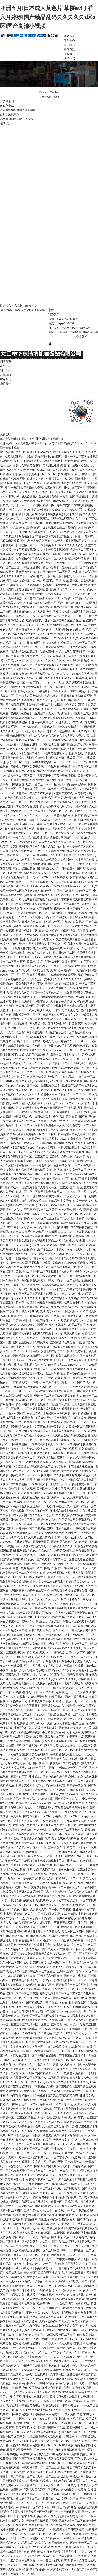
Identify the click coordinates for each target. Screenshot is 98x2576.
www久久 (54, 2206)
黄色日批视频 (68, 1245)
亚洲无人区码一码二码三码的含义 (60, 518)
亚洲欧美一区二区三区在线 (24, 2308)
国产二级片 (84, 1382)
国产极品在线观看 (63, 2392)
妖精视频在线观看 (86, 1546)
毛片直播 (32, 2436)
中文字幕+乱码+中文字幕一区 (23, 1710)
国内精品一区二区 (21, 1178)
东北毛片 (66, 806)
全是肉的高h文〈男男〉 (57, 1710)
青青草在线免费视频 (81, 912)
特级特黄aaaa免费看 (47, 2414)
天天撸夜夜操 (69, 695)
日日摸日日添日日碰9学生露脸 (75, 881)
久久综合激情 (17, 1869)
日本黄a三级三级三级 (79, 2126)
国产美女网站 (13, 660)
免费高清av (69, 2206)
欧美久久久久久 (76, 1254)
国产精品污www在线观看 (80, 2122)
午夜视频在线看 (46, 2099)
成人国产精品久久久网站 (20, 2175)
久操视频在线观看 (32, 2370)
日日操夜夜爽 (27, 611)
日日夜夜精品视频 (24, 1940)
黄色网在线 (23, 1794)
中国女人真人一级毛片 (62, 1781)
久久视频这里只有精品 (39, 1537)
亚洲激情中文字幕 (46, 1094)
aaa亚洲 (51, 780)
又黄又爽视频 (64, 939)
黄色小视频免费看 (24, 868)
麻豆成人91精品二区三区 (70, 1324)
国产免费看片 (16, 2312)
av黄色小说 (66, 1661)
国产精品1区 (37, 523)
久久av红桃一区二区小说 (20, 1196)
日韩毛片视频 (39, 1453)
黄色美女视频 (51, 2135)
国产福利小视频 (61, 1267)
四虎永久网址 (57, 1205)
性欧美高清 (65, 970)
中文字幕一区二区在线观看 (46, 2161)
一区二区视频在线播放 (78, 1280)
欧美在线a (43, 1059)
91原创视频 (86, 2396)
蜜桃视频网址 (83, 1276)
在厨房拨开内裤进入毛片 (28, 1825)
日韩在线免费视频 (21, 2414)
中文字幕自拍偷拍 (24, 2383)
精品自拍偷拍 (59, 2002)
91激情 (41, 1129)
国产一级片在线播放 (44, 2055)
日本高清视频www (80, 1205)
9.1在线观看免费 (69, 1098)
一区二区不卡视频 (45, 1271)
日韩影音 (72, 1116)
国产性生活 (66, 536)
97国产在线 (61, 890)
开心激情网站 (59, 1112)
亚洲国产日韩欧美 (27, 886)
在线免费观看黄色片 (79, 1475)
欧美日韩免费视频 (16, 1444)
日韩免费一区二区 (75, 1169)
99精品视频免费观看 (71, 1940)
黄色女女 (73, 859)
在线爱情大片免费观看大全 (55, 1896)
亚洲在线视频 (45, 2294)
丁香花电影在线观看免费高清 (48, 859)
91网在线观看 (64, 2179)
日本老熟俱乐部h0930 (58, 483)
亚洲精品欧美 (28, 939)
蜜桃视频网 (7, 452)
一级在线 (53, 2091)
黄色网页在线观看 (18, 749)
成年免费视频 (8, 1249)
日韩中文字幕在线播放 (41, 478)
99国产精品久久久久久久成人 (75, 1891)
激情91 (78, 536)
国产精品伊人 (73, 2161)
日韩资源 (39, 1178)
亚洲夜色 (53, 2489)
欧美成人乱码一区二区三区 (68, 1059)
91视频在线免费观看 (12, 478)
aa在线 (86, 828)
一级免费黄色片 (35, 1856)
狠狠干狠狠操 (85, 952)
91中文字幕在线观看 (66, 1900)
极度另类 (6, 2215)
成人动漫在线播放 (50, 461)
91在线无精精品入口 (28, 1338)
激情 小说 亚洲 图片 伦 (76, 2272)
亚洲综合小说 (45, 1324)
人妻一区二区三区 (11, 2210)
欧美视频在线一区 (65, 731)
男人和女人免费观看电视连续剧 (33, 1953)
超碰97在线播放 (86, 602)
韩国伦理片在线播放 (73, 1258)
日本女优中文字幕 (64, 2290)
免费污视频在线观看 (38, 1989)
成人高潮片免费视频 (79, 850)
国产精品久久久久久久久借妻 (69, 1541)
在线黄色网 (80, 1670)
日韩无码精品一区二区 (22, 2476)
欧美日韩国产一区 (55, 1107)
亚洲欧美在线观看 (85, 2086)
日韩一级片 (62, 1537)
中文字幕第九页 (65, 1488)
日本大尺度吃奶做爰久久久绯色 (59, 935)
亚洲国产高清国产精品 (69, 598)
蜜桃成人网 (44, 1435)
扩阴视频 (16, 1098)
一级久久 (7, 948)
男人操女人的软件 (45, 1683)
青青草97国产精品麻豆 (64, 1794)
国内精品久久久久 (48, 868)
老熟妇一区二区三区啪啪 (76, 2494)
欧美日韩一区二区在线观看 (41, 2423)
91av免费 (47, 1723)
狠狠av (87, 2347)
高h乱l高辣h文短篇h (44, 2011)
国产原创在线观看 (69, 1887)
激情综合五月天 (47, 1249)
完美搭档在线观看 (50, 2436)
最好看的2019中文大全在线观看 (55, 1612)
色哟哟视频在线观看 (75, 554)
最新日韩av (63, 1851)
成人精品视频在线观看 (27, 2250)
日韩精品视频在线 (11, 2099)
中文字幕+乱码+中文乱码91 (36, 726)
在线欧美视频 (22, 1541)
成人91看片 (85, 1293)
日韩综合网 (31, 576)
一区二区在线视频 (24, 1223)
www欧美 (43, 1758)
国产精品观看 (74, 2564)
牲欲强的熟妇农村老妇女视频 (57, 2219)
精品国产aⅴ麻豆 (60, 1404)
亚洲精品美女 (79, 540)
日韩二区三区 (78, 2255)
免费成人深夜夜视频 (69, 1138)
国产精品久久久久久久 (64, 2352)
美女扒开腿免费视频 (36, 904)
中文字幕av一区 (60, 2060)
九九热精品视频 (51, 2503)
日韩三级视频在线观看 (70, 1665)
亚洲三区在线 (66, 1564)
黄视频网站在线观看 (14, 820)
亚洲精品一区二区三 (38, 912)
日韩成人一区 (51, 921)
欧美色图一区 (72, 1719)
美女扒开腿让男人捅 (68, 2511)
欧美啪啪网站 (34, 620)
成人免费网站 (70, 1913)
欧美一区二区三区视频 (55, 1603)
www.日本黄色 (28, 1360)
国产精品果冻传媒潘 (44, 536)
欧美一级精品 (21, 2352)
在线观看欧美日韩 (75, 1820)
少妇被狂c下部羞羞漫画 (15, 1466)
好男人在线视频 (70, 709)
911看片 (35, 1245)
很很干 (42, 1377)
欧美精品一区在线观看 (54, 886)
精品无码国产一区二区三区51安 (43, 1395)
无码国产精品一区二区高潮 (41, 1209)
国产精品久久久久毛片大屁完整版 (21, 2542)
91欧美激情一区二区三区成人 (58, 2485)
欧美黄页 (51, 549)
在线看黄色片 (19, 523)
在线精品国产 (50, 1594)
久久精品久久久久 (24, 2064)
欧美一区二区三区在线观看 (66, 2463)
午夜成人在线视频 (74, 1621)
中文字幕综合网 (84, 2193)
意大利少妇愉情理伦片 (69, 726)
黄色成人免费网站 (64, 2064)
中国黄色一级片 (71, 1927)
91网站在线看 (24, 899)
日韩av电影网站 (81, 1851)
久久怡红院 (50, 1767)
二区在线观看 (37, 1484)
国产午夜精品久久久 (57, 1944)
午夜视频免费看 (81, 1435)
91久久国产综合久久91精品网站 (33, 1922)
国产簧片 (87, 855)
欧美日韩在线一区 (41, 890)
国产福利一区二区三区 (59, 811)
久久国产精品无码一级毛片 (44, 1076)
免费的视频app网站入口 (23, 718)
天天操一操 (17, 1138)
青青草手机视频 (26, 2427)
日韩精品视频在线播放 (48, 1169)
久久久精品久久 (76, 771)
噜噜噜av (24, 1165)
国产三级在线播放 (75, 1975)
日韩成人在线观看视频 (83, 1630)
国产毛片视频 (88, 470)
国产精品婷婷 (53, 983)
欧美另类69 (33, 2410)
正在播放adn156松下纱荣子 (78, 2538)
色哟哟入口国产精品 (63, 930)
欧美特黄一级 (85, 988)
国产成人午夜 (21, 1333)
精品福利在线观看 (45, 2569)
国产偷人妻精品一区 (55, 1634)
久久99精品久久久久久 (59, 1679)
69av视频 (55, 1200)
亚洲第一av (32, 1329)
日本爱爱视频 (61, 585)
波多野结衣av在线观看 (19, 1187)
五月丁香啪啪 (70, 2277)
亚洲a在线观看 (86, 757)
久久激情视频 (27, 700)
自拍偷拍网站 (45, 598)
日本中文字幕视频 (60, 1909)
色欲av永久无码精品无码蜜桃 (34, 1803)
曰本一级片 (44, 1843)
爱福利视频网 (13, 2029)
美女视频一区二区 (78, 2516)
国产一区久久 (43, 1174)
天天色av (46, 656)
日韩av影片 (68, 2144)
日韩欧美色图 (24, 1785)
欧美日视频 (14, 1984)
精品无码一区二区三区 (64, 1050)
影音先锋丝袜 (54, 1191)
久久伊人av (50, 2343)
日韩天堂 (35, 492)
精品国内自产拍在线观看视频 (75, 505)
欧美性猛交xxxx (44, 2268)
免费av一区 (58, 1497)
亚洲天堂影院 (23, 948)
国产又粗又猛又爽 (16, 709)
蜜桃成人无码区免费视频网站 (28, 766)
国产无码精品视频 (70, 1289)
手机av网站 (7, 1794)
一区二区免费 (64, 2193)
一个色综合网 (86, 1533)
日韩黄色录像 (54, 1719)
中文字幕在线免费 (24, 1059)
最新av (29, 1160)
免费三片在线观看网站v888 (72, 2547)
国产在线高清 (47, 1360)
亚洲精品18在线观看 (63, 1342)
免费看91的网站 (10, 1497)
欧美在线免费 (15, 1134)
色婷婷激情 (20, 824)
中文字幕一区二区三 (77, 1191)
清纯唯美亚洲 (83, 802)
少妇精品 (59, 1116)
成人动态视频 (51, 642)
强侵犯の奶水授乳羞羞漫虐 (54, 1626)
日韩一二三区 (27, 505)
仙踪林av (82, 1971)
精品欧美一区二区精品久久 (79, 1072)
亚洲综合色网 (29, 2321)
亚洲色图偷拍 (62, 1417)
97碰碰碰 (42, 1205)
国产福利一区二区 (81, 2542)
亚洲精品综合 (87, 1245)
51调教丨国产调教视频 (67, 2188)
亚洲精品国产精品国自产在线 (55, 1143)
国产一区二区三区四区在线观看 (75, 1993)
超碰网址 (6, 1851)
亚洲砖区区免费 (32, 1506)
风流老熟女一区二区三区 (57, 1276)
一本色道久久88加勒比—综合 (74, 2294)
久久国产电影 (16, 593)
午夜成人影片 (64, 1506)
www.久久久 (47, 1692)
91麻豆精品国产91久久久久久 (74, 2268)
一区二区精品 (52, 1688)
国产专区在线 (32, 1634)
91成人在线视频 (36, 2374)
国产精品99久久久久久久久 (51, 673)
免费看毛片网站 (26, 629)
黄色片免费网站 (50, 806)
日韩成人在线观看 (24, 1129)
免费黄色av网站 (62, 1998)
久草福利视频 (71, 855)
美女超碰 (24, 1240)
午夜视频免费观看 (69, 1147)
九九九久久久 (40, 1050)
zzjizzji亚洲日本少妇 (55, 1338)
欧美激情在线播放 (27, 2193)
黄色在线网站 (43, 2232)
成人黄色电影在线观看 (33, 2091)
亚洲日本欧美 (32, 1741)
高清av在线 (42, 1657)
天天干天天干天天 (19, 2556)
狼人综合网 (25, 1227)
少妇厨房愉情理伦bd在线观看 (44, 456)
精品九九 (56, 904)
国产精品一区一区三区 (39, 2511)
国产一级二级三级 (50, 576)
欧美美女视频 (84, 2392)
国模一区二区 (21, 2503)
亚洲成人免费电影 (61, 1156)
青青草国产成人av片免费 (61, 1825)
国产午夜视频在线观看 (77, 2387)
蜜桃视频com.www (76, 576)
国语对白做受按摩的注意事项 (37, 1891)
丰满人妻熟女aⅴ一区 (45, 558)
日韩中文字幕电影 (32, 1719)
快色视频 (16, 1214)
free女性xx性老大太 (38, 952)
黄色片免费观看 (20, 2011)
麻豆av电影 (82, 939)
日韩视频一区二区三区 (30, 545)
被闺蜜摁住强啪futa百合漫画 (28, 2489)
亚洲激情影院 (16, 2379)
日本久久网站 (24, 1169)
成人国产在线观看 (40, 793)
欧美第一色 (79, 2410)
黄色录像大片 (8, 2091)
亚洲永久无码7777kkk (70, 722)
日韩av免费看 (10, 1688)
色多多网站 (82, 2303)
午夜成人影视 (61, 2361)
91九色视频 (34, 2325)
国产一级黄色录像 (30, 2144)
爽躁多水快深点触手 (43, 1887)
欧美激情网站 (24, 983)
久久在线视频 (59, 1448)
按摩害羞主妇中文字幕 (72, 1134)
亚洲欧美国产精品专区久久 (43, 2073)
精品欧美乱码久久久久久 (25, 850)
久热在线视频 (65, 478)
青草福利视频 (24, 2569)
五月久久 (45, 1998)
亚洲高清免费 (28, 461)
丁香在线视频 (43, 1417)
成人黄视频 (7, 2339)
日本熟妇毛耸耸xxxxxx (46, 1320)
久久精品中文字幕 (11, 642)
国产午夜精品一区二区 (73, 1431)
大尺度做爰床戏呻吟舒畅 (74, 558)
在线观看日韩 (45, 2175)
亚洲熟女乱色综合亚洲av (60, 1533)
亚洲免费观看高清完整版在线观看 (55, 1617)
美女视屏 (21, 740)
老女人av (73, 1285)
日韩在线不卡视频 (53, 687)
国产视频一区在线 (48, 2277)
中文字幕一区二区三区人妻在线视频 (72, 1559)
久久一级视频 (19, 532)
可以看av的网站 (59, 1936)
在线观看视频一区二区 (30, 1524)
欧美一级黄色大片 (78, 2427)
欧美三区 (77, 2361)
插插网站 (57, 2237)
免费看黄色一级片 (41, 563)
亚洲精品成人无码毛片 (24, 678)
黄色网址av (30, 2029)
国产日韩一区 (58, 943)
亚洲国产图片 (47, 1564)
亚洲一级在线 (24, 2007)
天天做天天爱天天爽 (61, 2458)
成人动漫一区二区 (11, 1998)
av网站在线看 (55, 771)
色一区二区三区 (75, 2339)
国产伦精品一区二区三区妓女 (26, 811)
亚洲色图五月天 (55, 1125)
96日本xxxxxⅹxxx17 (73, 589)
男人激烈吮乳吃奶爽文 (19, 1900)
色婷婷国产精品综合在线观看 (23, 1355)
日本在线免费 (8, 607)
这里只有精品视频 (48, 1223)
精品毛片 (57, 2339)
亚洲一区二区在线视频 (48, 1422)
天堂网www (46, 718)
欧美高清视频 (42, 1227)
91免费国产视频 (87, 2507)
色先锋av (7, 1147)
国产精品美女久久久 (68, 1798)
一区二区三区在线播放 (59, 2445)
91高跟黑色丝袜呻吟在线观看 (60, 1741)
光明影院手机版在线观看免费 (69, 1590)
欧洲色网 (40, 1586)
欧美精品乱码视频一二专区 (44, 961)
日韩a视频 (65, 1905)
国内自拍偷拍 (27, 1249)
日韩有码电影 (13, 1807)
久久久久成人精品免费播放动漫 (51, 1714)
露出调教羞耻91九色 (28, 571)
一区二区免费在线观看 (37, 2042)
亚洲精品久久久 (20, 1426)
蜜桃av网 (16, 687)
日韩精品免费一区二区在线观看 (75, 580)
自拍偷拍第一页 (36, 757)
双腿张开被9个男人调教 (71, 2383)
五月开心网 (47, 2193)
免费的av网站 (75, 1369)
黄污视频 (16, 2396)
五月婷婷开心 (56, 873)
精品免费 (46, 1329)
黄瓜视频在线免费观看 (24, 651)
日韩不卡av (84, 1617)
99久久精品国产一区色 (81, 1457)
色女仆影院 (50, 567)
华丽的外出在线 (66, 988)
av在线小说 (28, 2432)
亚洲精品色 (44, 2290)
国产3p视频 (17, 1510)
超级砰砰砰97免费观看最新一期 (30, 1590)
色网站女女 (63, 1692)
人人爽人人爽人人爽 (77, 735)
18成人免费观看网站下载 (55, 1572)
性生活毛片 (67, 1594)
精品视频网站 (50, 1865)
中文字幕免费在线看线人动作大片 (61, 788)
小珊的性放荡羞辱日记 (56, 1732)
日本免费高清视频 (45, 1860)
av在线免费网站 (85, 1307)
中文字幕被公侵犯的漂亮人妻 (36, 1878)
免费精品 (24, 536)
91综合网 (61, 700)
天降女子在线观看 (37, 2520)
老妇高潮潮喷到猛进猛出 (79, 992)
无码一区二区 (27, 1346)
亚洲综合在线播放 (11, 1364)
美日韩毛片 (76, 2130)
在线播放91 (27, 2108)
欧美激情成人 (83, 1661)
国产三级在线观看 (19, 2086)
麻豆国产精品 (88, 1794)
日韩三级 (68, 624)
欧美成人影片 (88, 638)
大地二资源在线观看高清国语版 (50, 749)
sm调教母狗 (24, 2507)
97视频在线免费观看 (31, 780)
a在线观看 (86, 695)
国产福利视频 (81, 1626)
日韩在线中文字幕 (41, 762)
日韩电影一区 (72, 1847)
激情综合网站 (8, 585)
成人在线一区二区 (24, 580)
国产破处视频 (16, 757)
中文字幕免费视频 (54, 850)
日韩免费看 (17, 784)
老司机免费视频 (18, 722)
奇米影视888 (63, 895)
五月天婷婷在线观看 (23, 2560)
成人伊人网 (20, 1515)
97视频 (38, 1581)
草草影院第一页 (39, 2525)
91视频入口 (60, 656)
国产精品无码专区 (35, 873)
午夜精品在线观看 (61, 1754)
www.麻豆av (8, 1037)
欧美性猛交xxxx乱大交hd (61, 1524)
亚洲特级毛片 (24, 2268)
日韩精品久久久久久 (61, 1546)
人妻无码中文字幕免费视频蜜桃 (56, 775)
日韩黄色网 (76, 1758)
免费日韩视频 (32, 753)
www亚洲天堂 (54, 1019)
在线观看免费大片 (16, 2525)
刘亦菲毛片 (52, 2224)
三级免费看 (8, 1550)
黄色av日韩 (49, 2113)
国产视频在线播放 (85, 2179)
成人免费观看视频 (35, 1962)
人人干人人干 (8, 2144)
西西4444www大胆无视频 (62, 2472)
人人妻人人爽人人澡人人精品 (26, 2122)
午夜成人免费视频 (73, 921)
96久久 (88, 2463)
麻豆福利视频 (25, 1727)
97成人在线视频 (82, 957)
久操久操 (48, 1355)
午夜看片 (27, 2467)
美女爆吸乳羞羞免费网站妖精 (42, 2272)
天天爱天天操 (76, 1674)
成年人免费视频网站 (74, 2135)
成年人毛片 (52, 695)
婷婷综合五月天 (26, 1626)
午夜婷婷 (22, 1528)
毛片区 (73, 1448)
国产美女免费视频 (12, 1559)
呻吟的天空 (68, 678)
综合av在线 (12, 1763)
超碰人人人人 (51, 1041)
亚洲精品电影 (46, 2068)
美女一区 (11, 1276)
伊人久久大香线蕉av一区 (26, 2494)
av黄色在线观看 (27, 1896)
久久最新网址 (16, 2374)
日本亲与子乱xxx (29, 2228)
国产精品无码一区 (37, 1510)
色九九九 (41, 1546)
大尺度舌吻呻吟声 (59, 1377)
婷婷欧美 (86, 2046)
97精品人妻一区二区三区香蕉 (71, 1816)
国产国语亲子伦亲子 (41, 1515)
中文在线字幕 (57, 2281)
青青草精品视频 (40, 1316)
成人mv (23, 638)
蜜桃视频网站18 (84, 820)
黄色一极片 (12, 487)
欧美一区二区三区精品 (83, 1426)
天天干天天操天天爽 (70, 2099)
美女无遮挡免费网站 (84, 585)
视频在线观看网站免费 (67, 2263)
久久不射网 (36, 2334)
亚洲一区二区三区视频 (24, 2538)
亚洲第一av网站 (44, 2449)
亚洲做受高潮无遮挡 (84, 1555)
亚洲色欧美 (60, 2117)
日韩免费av (68, 868)
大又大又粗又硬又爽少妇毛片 (26, 1289)
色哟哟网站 (87, 1860)
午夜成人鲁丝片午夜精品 (49, 1373)
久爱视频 (13, 726)
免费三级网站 (45, 1807)
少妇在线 (48, 1665)
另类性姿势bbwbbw (84, 2139)
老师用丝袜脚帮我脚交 (57, 465)
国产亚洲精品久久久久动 (68, 452)
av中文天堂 (44, 501)
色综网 (47, 2139)
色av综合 (37, 1107)
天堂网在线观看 (50, 744)
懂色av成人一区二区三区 (39, 1218)
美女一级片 (71, 2024)
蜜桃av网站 (61, 908)
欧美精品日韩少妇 (28, 1723)
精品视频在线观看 (82, 2060)
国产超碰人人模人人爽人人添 (79, 2077)
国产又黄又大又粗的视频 (57, 1949)
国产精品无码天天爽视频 (25, 1382)
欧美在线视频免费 (67, 1355)
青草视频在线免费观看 (30, 1431)
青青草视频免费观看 (63, 2525)
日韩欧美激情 (71, 461)
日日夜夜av (20, 474)
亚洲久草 (81, 624)
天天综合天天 (56, 1484)
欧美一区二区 (34, 784)
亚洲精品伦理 (58, 1510)
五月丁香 (51, 1431)
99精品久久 (76, 2184)
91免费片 (11, 1878)
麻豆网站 (6, 474)
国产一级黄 (80, 2330)
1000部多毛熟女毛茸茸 (33, 1200)
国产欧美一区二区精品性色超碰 (62, 571)
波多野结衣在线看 (11, 1634)
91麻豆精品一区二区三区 (60, 2334)
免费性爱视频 (31, 687)
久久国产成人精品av (69, 1183)
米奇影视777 (47, 939)
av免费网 (18, 2215)
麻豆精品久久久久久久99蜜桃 (65, 1586)
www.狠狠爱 (53, 2370)
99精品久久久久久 (46, 1519)
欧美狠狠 (40, 2095)
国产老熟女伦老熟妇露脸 (71, 1010)
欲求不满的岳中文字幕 (72, 784)
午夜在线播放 (51, 2405)
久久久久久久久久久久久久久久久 (44, 660)
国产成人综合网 (33, 1745)
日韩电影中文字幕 (56, 1400)
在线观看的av (78, 1400)
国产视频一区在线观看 (33, 1648)
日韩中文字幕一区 (74, 487)
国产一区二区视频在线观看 (22, 788)
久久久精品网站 (50, 2538)
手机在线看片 (28, 2454)
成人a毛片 (6, 2197)
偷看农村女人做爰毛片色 (49, 846)
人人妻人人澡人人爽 (36, 1448)
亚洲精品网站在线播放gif (69, 629)
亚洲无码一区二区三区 (14, 762)
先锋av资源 (44, 470)
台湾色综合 (7, 1431)
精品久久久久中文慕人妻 (81, 1967)
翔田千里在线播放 (32, 2365)
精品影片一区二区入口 (48, 926)
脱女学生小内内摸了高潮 (36, 1918)
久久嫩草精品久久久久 (82, 1360)
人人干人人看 (60, 540)
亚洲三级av (58, 2148)
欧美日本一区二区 (81, 1603)
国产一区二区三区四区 (35, 1156)
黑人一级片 (66, 1249)
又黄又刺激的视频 (37, 1054)
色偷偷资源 (30, 1984)
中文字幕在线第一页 (44, 1426)
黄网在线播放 (80, 2454)
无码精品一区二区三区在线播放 (32, 616)
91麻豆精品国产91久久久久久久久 (65, 2082)
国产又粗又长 (48, 1905)
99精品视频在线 (84, 1001)
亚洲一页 (86, 2498)
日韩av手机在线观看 (42, 722)
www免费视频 (9, 2454)
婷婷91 (63, 1426)
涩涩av (41, 771)
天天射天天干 (83, 1249)
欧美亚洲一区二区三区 (42, 474)
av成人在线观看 (73, 1081)
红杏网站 (88, 1927)
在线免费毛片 (51, 2144)
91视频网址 (39, 1081)
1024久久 (56, 855)
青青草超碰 (45, 2033)
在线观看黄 (89, 1147)
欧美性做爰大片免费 (12, 602)
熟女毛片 (19, 2184)
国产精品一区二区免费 (82, 700)
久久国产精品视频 (28, 1037)
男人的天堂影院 (82, 1572)
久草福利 (61, 1466)
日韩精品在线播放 (54, 1285)
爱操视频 (43, 2130)
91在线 (28, 895)
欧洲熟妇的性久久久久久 (60, 1293)
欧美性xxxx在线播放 (65, 740)
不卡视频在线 (85, 1612)
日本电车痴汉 (40, 1001)
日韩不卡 (51, 1289)
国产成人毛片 (59, 1758)
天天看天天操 (34, 593)
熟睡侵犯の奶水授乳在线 (19, 1435)
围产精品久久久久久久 (83, 908)
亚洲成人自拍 (21, 2441)
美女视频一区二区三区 (68, 563)
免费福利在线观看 (32, 1280)
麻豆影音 (29, 2099)
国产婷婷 (40, 2206)
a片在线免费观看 (73, 509)
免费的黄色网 (53, 487)
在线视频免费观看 (68, 1838)
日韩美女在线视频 (73, 2153)
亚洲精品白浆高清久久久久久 (18, 1913)
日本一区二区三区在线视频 (81, 456)
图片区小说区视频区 (20, 1373)
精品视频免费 (89, 935)
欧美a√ (68, 2237)
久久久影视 (64, 2113)
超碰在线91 (79, 1417)
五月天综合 (41, 2060)
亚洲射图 (19, 2361)
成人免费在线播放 (67, 2498)
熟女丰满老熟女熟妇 (79, 2467)
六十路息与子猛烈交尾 (48, 2007)
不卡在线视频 (40, 1404)
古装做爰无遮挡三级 (81, 1466)
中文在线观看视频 (56, 2046)
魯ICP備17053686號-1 (62, 336)
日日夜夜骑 (17, 2410)
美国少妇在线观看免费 (57, 2410)
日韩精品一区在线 (41, 957)
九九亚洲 (31, 1692)
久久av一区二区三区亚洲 (34, 2255)
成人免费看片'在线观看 (35, 496)
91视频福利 (82, 1679)
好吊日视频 (20, 2334)
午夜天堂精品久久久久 (24, 1882)
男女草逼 (29, 828)
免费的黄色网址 (64, 1550)
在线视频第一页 (23, 1683)
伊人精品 (6, 2184)
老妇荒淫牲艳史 (20, 713)
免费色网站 (41, 1342)
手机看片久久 (35, 1847)
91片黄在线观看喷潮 (47, 669)
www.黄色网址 (10, 1488)
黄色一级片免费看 (24, 1568)
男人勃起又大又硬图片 (70, 664)
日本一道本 (47, 988)
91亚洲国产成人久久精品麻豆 (50, 713)
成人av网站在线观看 (17, 2055)
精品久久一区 (24, 881)
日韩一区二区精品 (62, 2201)
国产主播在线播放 (82, 1227)
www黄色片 (39, 1165)
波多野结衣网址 (64, 2286)
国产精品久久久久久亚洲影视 (74, 1984)
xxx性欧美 (65, 1555)
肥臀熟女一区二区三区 (66, 1989)
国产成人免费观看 (24, 501)
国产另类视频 (35, 1408)
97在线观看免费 (38, 1696)
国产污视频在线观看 (41, 1528)
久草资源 (59, 2232)
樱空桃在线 (22, 1887)
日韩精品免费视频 (30, 2405)
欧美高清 (81, 966)
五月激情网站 (61, 1329)
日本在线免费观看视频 (50, 2108)
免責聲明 (81, 336)
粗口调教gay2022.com (61, 1231)
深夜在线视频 (57, 1790)
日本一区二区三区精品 (30, 1125)
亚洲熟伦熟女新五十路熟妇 (59, 527)
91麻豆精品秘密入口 (71, 2432)
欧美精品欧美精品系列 (48, 1302)
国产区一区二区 (62, 820)
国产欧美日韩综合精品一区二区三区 (70, 1129)
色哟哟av (6, 647)
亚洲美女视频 (26, 470)
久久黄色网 (58, 2516)
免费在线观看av (11, 1798)
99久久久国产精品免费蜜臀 (33, 1068)
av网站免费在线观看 (13, 1076)
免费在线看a (71, 2312)
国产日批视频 (24, 452)
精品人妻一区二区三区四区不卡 (74, 1953)
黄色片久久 (54, 1856)
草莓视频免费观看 (65, 1922)
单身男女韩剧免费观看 (27, 465)
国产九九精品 (64, 2379)
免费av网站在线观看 (81, 1462)
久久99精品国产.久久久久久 (17, 1639)
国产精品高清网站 (86, 815)
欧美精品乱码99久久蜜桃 (77, 1320)
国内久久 (24, 2551)
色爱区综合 (44, 2064)
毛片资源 (13, 624)
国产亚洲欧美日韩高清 (57, 2250)
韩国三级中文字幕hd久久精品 (61, 1298)
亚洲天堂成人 (88, 2095)
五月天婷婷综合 (58, 1023)
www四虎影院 (25, 1612)
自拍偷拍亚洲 (51, 2308)
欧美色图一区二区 (39, 704)
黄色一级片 (23, 1404)
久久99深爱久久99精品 (30, 1231)
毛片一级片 (90, 1847)
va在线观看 (28, 1488)
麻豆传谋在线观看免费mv (24, 1643)
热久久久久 (88, 1763)
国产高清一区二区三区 (40, 1851)
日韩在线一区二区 (80, 890)
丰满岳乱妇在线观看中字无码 (77, 1236)
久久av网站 (91, 943)
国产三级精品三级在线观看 (51, 1980)
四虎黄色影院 (70, 2365)
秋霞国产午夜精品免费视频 (38, 664)
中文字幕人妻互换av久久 (26, 1958)
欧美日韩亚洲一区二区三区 (39, 1971)
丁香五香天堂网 (66, 2175)
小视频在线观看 (31, 567)
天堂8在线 (22, 1245)
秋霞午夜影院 (19, 1701)
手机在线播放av (69, 1860)
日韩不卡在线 (32, 1041)
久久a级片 (22, 2339)
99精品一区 (40, 2281)
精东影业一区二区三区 (72, 1869)
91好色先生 (54, 1081)
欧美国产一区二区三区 (75, 1041)
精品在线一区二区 (67, 1878)
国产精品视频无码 (87, 1564)
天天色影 (29, 598)
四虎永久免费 (21, 1001)
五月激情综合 (27, 997)
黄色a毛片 (48, 1138)
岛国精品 (54, 2077)
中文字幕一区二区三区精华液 (66, 2374)
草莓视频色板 (59, 2130)
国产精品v (22, 695)
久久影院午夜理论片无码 (36, 2259)
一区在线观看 (37, 1444)
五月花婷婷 (28, 2130)
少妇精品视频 (19, 2387)
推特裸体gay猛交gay (23, 2068)
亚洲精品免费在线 (32, 2051)
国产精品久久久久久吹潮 (38, 1798)
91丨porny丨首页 (11, 1462)
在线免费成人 (58, 1462)
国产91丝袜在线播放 (68, 1568)
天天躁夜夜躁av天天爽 (73, 2011)
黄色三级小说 (38, 1023)
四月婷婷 (9, 1727)
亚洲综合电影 (23, 2197)
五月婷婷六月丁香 (75, 1196)
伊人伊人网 (65, 1271)
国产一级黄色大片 (45, 1661)
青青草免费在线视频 (59, 2330)
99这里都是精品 (10, 921)
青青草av (22, 793)
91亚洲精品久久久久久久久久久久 (25, 1063)
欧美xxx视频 (18, 1696)
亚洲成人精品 (43, 917)
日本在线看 (63, 1834)
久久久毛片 (33, 1949)
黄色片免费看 (30, 2241)
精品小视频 (23, 930)
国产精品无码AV (27, 841)
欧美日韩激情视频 (21, 846)
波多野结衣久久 (87, 1825)
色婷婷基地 (25, 1258)
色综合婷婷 (15, 1705)
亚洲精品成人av (60, 2520)
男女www (6, 1953)
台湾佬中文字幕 (76, 1652)
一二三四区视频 (54, 1581)
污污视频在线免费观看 (43, 1391)
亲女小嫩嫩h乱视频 (41, 824)
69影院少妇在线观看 (84, 1732)
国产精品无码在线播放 (44, 1812)
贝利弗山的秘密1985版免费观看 (74, 1918)
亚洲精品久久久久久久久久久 (35, 1550)
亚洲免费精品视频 (48, 589)
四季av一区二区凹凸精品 (68, 1829)
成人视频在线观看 (40, 1116)
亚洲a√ (74, 1408)
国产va (74, 2068)
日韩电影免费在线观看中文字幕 (45, 1736)
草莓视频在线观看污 (71, 2055)
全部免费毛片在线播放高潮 (46, 2020)
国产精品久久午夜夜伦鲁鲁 (24, 1369)
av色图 (30, 2379)
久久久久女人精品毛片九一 (68, 1316)
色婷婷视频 (7, 2529)
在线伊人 (30, 1143)
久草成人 (87, 1103)
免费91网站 (17, 1989)
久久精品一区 (50, 709)
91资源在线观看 (69, 567)
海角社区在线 (19, 1599)
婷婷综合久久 (70, 669)
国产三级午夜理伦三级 (18, 2060)
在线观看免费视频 (59, 766)
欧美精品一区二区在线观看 (40, 1098)
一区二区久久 (77, 1958)
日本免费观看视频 (21, 1980)
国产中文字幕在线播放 (33, 1121)
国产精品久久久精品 (65, 470)
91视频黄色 (79, 1377)
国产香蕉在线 (58, 691)
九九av (77, 483)
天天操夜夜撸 (74, 682)
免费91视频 (84, 1488)
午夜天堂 (13, 2321)
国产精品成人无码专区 (30, 970)
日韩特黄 (83, 930)
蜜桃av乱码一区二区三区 (61, 2051)
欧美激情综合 (51, 1382)
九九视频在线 (72, 904)
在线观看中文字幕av (50, 1196)
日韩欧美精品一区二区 (73, 2423)
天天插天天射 (48, 1869)
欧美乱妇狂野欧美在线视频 (38, 1608)
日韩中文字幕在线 (39, 820)
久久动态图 (80, 492)
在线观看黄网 (79, 1178)
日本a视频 (68, 1076)
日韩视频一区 (73, 1453)
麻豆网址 (59, 1701)
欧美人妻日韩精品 (48, 1471)
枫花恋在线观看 (26, 771)
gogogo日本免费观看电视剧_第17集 (38, 554)
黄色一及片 (85, 1781)
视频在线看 (75, 943)
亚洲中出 (34, 709)
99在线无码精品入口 (74, 1479)
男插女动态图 (75, 1351)
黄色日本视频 (60, 496)
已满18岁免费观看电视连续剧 (69, 1346)
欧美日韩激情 (45, 1568)
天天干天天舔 (41, 1541)
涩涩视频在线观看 (39, 1262)
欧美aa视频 (17, 952)
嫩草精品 (48, 797)
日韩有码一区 (19, 1010)
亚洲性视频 (31, 1998)
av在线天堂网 (47, 602)
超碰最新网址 (8, 589)
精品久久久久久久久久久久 (46, 735)
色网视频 (71, 687)
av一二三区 (44, 2560)
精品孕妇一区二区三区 (70, 1931)
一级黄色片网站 (40, 2339)
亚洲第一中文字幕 (84, 1909)
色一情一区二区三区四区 (49, 2467)
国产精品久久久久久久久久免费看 (53, 966)
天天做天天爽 (12, 1594)
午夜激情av (58, 1674)
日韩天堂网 (75, 1107)
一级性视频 (22, 1453)
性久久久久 (60, 1630)
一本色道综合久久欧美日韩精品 (24, 2166)
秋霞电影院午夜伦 (31, 1688)
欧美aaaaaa (50, 2325)
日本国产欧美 (8, 505)
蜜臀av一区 (33, 2312)
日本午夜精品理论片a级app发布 (55, 1160)
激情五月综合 (41, 948)
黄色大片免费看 (69, 2325)
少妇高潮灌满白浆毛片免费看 (54, 1639)
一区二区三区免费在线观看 (48, 647)
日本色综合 (28, 2290)
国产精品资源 (85, 873)
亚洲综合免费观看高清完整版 (65, 633)
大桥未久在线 (27, 2516)
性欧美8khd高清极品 (77, 2007)
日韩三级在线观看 (76, 2020)
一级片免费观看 (77, 647)
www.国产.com (47, 1940)
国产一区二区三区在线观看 (44, 1085)
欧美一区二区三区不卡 (68, 762)
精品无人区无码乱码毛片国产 (66, 1577)
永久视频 (88, 1138)
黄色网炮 (32, 1652)
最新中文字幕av (26, 1843)
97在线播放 (59, 2210)
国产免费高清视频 (75, 1005)
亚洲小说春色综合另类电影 (59, 1776)
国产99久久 (79, 1714)
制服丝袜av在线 (10, 1506)
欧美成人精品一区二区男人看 (37, 2401)
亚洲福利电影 (61, 1227)
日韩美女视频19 (78, 691)
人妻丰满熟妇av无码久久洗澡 (28, 2347)
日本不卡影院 (24, 1302)
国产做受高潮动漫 (12, 2511)
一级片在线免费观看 (68, 651)
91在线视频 (26, 607)
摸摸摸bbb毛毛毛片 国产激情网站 (69, 1045)
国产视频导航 (71, 1763)
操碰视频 (74, 2002)
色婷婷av (32, 602)
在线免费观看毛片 (51, 1820)
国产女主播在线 (23, 1342)
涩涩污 (67, 1200)
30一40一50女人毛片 (40, 2418)
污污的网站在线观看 (30, 1944)
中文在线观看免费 (78, 660)
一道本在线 (57, 1453)
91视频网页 (7, 1112)
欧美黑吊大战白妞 (40, 532)
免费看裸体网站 (15, 456)
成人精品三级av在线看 (24, 935)
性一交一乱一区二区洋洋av (44, 2153)
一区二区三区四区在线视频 (45, 1005)
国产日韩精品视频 (11, 1143)
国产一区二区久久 (85, 1493)
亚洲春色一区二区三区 (24, 1440)
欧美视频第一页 (44, 881)
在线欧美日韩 (15, 1329)
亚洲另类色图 (63, 797)
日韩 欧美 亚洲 (70, 2405)
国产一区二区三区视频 (14, 957)
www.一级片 (7, 841)
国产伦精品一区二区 (82, 1634)
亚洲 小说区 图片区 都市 (37, 731)
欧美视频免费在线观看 (64, 2396)
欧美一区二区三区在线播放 (64, 1444)
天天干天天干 (66, 780)
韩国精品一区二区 (42, 1466)
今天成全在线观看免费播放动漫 (27, 864)
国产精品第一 (59, 2255)
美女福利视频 (40, 1754)
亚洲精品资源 (13, 904)
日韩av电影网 (75, 2232)
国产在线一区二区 (76, 1019)
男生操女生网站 (85, 2201)
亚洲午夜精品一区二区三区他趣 (24, 1293)
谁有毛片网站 (76, 2418)
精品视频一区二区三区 (14, 2188)
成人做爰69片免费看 (74, 2489)
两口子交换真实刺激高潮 (68, 1843)
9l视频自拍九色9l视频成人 (16, 1586)
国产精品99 (39, 1790)
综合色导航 (23, 1032)
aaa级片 (6, 1568)
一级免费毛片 (16, 2002)
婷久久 (87, 1812)
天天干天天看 (57, 2347)
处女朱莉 (11, 691)
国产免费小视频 (43, 2197)
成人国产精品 (54, 2122)
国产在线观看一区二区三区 (70, 616)
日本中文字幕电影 (65, 2259)
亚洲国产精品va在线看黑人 (41, 1152)
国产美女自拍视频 (16, 2564)
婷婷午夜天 (23, 1081)
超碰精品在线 (59, 1772)
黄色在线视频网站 (81, 1090)
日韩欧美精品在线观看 (67, 2480)
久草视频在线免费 (43, 2086)
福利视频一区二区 (29, 1276)
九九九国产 (79, 1404)
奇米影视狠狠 (61, 2560)
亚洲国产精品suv (29, 1865)
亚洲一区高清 (65, 1971)
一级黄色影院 (42, 1829)
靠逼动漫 (37, 1032)
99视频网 (72, 1736)
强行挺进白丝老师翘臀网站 (76, 1519)
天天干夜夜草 (61, 2139)
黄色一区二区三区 (16, 1391)
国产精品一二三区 (86, 478)
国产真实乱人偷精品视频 (28, 2224)
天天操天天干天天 (21, 2449)
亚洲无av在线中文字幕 (78, 926)
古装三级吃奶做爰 (40, 1630)
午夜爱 (38, 983)
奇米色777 (47, 2547)
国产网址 (37, 2082)
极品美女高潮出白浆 (28, 2113)
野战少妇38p (45, 700)
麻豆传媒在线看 (84, 1028)
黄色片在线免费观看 (37, 1267)
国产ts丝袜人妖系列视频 (69, 1803)
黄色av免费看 (18, 1262)
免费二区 (48, 492)
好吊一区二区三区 (85, 642)
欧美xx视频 (69, 961)
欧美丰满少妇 (85, 678)
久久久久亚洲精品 (70, 1812)
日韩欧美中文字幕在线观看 (38, 2299)
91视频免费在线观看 (23, 2294)
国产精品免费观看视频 (66, 828)
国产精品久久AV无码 (74, 744)
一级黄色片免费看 (72, 2073)
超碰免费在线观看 (85, 1528)
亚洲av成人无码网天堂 (65, 1068)
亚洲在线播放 (64, 1528)
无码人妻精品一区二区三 (69, 1723)
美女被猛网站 (45, 580)
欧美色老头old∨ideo (37, 2210)
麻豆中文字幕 (19, 1776)
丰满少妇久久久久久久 (70, 2038)
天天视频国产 (30, 2485)
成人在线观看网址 (32, 1019)
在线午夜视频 (51, 2494)
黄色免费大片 (30, 656)
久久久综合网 (8, 997)
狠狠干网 (83, 2356)
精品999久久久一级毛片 (33, 691)
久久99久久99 (21, 509)
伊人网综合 (20, 943)
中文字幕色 (34, 682)
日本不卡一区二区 (11, 1152)
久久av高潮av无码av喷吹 (16, 2281)
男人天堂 (65, 1874)
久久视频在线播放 (78, 1497)
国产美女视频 (62, 957)
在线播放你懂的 (31, 1493)
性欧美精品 (7, 1311)
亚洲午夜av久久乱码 (36, 1214)
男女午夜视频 (73, 1395)
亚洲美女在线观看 (34, 514)
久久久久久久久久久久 (69, 979)
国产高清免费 (68, 2507)
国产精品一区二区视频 (22, 2573)
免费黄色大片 (32, 797)
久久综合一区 (24, 917)
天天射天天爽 (8, 1240)
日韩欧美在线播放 (72, 2308)
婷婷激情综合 (57, 1351)
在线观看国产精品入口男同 (48, 1254)
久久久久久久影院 (12, 912)
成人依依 (11, 1732)
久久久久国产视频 (36, 1559)
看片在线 (32, 1869)
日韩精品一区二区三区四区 (41, 1502)
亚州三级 (88, 2029)
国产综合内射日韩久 (23, 2246)
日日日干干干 (28, 624)
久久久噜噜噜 (72, 2029)
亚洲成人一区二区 (82, 1537)
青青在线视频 (19, 1484)
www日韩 (43, 1346)
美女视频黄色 (54, 523)
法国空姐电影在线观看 (62, 757)
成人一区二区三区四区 (22, 775)
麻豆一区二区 (43, 1816)
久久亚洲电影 (80, 1329)
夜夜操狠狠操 (10, 483)
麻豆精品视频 (81, 1413)
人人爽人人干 (38, 1909)
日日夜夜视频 (76, 2529)
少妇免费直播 (77, 1338)
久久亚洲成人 (40, 1794)
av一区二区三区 (70, 1103)
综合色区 (62, 2068)
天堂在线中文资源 (61, 1001)
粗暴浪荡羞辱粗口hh (46, 1258)
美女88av (43, 2516)
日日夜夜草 (21, 2316)
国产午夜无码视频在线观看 (30, 2458)
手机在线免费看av (74, 1856)
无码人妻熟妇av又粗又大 (54, 2321)
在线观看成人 (35, 1413)
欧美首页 (64, 2569)
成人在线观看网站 (30, 585)
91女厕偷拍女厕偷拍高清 (25, 527)
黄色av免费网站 (64, 815)
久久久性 (59, 1475)
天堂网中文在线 (63, 793)
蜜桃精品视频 (27, 589)
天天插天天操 (63, 492)
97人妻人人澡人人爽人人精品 (32, 2392)
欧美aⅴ (58, 1174)
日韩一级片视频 (84, 1949)
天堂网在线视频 (37, 974)
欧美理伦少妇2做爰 (12, 1537)
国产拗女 (38, 1533)
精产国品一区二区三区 (74, 1865)
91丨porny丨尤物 (54, 682)
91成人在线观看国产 (17, 1754)
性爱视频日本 (35, 1479)
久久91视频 (23, 966)
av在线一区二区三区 (26, 1905)
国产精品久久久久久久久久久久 (32, 2286)
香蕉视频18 (23, 558)
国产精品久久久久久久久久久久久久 (49, 2170)
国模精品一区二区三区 (27, 1014)
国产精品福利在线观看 (22, 2303)
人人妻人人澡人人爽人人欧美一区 (60, 841)
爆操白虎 (24, 1050)
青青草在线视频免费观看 (15, 2126)
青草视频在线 (16, 620)
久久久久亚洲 (20, 1909)
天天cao (44, 1652)
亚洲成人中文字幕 (31, 483)
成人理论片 (39, 1240)
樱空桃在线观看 (42, 2556)
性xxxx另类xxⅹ (45, 2379)
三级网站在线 (81, 465)
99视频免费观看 (42, 1333)
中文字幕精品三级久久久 (28, 549)
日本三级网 (7, 1005)
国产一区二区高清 (27, 1993)
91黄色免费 (80, 1200)
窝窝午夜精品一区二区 (22, 1457)
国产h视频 (30, 1564)
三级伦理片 (41, 1967)
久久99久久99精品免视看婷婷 (26, 2330)
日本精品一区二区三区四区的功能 (48, 877)
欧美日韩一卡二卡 (39, 740)
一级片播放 (17, 1856)
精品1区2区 (47, 1993)
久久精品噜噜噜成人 (56, 2542)
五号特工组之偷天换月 (33, 1045)
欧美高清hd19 (54, 545)
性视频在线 (76, 753)
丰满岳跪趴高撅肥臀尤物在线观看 (74, 917)
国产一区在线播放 (54, 1369)
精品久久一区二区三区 (73, 1094)
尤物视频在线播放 (29, 1732)
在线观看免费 (10, 939)
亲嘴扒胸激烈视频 (59, 514)
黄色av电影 (37, 695)
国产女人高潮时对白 (20, 669)
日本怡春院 (58, 638)
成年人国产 (84, 532)
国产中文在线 (66, 602)
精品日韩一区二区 (64, 952)
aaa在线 (12, 470)
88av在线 (22, 1112)
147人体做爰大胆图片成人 (29, 633)
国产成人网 (7, 1453)
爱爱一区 (56, 1054)
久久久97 (72, 638)
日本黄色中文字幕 (43, 1931)
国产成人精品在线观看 (70, 1515)
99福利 (47, 585)
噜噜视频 (86, 2148)
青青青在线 (83, 1688)
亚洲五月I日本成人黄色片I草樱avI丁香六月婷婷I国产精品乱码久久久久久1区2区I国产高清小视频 (48, 17)
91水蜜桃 (19, 2263)
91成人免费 (69, 2414)
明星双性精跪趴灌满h (13, 704)
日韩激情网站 (87, 1448)
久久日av (21, 1005)
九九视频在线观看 (53, 2126)
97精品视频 (20, 1023)
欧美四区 (62, 1608)
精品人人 (29, 1807)
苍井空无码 (89, 904)
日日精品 (16, 514)
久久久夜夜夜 (31, 1594)
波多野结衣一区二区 (12, 2325)
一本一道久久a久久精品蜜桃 (25, 837)
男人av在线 (44, 629)
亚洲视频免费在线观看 (27, 2343)
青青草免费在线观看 (45, 1874)
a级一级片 (54, 1962)
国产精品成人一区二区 (59, 593)
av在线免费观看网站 (55, 753)
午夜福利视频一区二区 (74, 1643)
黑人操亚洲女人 (38, 943)
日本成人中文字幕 (40, 1701)
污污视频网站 (39, 855)
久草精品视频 (13, 797)
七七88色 (79, 806)
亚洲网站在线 (16, 1054)
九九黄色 (74, 2046)
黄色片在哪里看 (47, 2432)
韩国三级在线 (24, 1422)
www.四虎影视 (25, 1546)
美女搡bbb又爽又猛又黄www (34, 2529)
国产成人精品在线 (45, 1785)
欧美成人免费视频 (64, 532)
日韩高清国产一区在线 (51, 2427)
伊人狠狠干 (23, 1107)
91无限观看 (51, 1103)
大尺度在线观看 (40, 1112)
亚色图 (82, 1922)
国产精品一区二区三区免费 (38, 2015)
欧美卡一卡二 (62, 2033)
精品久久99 (74, 2347)
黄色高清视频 (85, 2525)
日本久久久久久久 (40, 1599)
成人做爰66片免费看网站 (16, 1533)
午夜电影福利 (67, 1391)
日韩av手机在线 (80, 1112)
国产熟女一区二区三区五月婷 (66, 864)
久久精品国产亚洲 (37, 2184)
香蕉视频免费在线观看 (67, 611)
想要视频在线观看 (62, 948)
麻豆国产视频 (8, 1865)
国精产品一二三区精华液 (23, 1572)
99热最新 (10, 1944)
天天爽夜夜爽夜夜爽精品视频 (19, 2219)
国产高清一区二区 (18, 855)
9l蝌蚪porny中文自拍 (21, 1205)
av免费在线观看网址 (35, 2463)
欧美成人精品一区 (83, 2321)
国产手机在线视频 (81, 1936)
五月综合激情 (49, 1643)
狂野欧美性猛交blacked (47, 1311)
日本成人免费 (13, 828)
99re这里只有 (29, 518)
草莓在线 (91, 2184)
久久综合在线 (43, 452)
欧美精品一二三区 (12, 1736)
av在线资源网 (50, 1245)
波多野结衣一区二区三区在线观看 (31, 1475)
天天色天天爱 (88, 2277)
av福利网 (18, 1692)
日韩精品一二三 (32, 921)
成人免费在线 (34, 1103)
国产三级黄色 (64, 2086)
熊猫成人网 (55, 1240)
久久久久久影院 (74, 545)
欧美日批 (26, 1763)
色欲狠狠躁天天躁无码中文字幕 (35, 2038)
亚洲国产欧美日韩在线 (76, 1085)
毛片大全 (36, 509)
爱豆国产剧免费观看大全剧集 (18, 1377)
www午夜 (75, 656)
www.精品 (70, 2316)
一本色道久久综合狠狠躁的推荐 (38, 1236)
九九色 (12, 1723)
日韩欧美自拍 (45, 1488)
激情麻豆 (85, 1408)
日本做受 (30, 1758)
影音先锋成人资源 (32, 487)
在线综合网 (89, 474)
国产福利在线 (61, 501)
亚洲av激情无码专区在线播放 (63, 620)
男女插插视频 (37, 1577)
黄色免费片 (7, 1887)
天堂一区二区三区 (48, 2476)
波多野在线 (57, 1967)
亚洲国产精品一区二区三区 (75, 549)
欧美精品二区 (24, 1271)
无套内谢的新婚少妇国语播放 (71, 1262)
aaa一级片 (6, 1541)
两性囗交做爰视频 (27, 806)
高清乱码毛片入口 (38, 1750)
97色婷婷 (48, 1506)
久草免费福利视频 (62, 802)
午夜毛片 (73, 2148)
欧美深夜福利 (66, 1037)
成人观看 (77, 1834)
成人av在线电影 (29, 2480)
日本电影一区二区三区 (30, 1400)
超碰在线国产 (59, 2184)
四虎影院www (72, 1311)
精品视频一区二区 (19, 1714)
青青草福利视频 (23, 1617)
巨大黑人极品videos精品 (59, 1745)
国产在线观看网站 (80, 1032)
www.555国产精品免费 (38, 908)
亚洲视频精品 (56, 2564)
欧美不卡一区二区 (81, 886)
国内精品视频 (10, 461)
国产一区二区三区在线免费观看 (30, 802)
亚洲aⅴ (62, 1360)
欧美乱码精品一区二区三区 (33, 2148)
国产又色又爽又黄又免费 (63, 2095)
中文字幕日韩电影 (21, 1816)
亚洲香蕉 (71, 1484)
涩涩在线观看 (21, 647)
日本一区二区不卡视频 (33, 1781)
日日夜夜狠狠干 (23, 673)
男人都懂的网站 (39, 638)
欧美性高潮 (47, 651)
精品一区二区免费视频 (27, 1285)
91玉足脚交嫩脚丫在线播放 (70, 2556)
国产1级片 (90, 1107)
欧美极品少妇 (85, 2334)
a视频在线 (48, 2498)
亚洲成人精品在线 (83, 501)
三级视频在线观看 (70, 2534)
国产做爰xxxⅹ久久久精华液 (59, 1705)
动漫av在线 (45, 2117)
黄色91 (31, 2277)
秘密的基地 (15, 1448)
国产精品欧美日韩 (37, 2002)
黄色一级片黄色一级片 (48, 992)
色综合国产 (70, 2503)
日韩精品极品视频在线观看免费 (54, 607)
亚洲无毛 (57, 2024)
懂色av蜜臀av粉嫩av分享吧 (27, 1670)
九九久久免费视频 (86, 1143)
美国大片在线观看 (56, 2166)
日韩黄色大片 (56, 1121)
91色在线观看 (75, 1121)
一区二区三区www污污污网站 (53, 1028)
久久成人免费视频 (24, 1555)
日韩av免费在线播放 (29, 2139)
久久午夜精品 (83, 1156)
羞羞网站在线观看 (16, 979)
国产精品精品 (78, 496)
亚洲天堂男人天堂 (72, 2476)
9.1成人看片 (12, 744)
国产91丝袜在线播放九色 (23, 988)
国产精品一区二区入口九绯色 (31, 2237)
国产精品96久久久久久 (35, 1674)
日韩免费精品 (45, 2383)
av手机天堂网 (13, 753)
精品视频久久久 (44, 895)
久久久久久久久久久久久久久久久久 (30, 815)
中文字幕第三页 (88, 1484)
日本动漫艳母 (72, 1054)
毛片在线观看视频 (52, 2228)
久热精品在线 (82, 837)
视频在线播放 (37, 2564)
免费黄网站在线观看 (58, 1413)
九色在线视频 (48, 1882)
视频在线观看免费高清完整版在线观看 (31, 1834)
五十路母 (34, 833)
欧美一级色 (49, 1037)
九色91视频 (37, 2316)
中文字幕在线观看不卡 (75, 2091)
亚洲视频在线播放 (24, 1927)
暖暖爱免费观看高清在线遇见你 (30, 2201)
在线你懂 (18, 1103)
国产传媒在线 (16, 2073)
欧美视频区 (66, 1493)
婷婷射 (71, 873)
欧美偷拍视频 (21, 1320)
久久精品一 (85, 731)
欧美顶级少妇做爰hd (42, 1010)
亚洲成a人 (35, 1776)
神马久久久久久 (49, 678)
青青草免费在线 (80, 1608)
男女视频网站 (76, 2117)
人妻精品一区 (40, 930)
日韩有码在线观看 (11, 908)
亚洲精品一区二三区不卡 (40, 1134)
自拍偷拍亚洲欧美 (69, 474)
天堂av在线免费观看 (66, 2042)
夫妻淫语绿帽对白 (21, 2095)
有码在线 (86, 1098)
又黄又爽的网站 (23, 1661)
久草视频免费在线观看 (62, 974)
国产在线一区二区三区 (78, 1422)
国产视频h (85, 1116)
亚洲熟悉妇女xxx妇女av (80, 1581)
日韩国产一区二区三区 (15, 2082)
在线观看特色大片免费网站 (69, 704)
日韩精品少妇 (59, 1090)
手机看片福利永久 (35, 1364)
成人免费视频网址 (70, 2343)
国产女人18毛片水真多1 (71, 1218)
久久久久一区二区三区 (64, 1214)
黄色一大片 (68, 1382)
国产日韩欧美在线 (70, 1727)
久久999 (80, 2379)
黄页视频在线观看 (59, 1165)
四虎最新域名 (86, 2206)
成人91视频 (50, 1493)
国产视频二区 (21, 2356)
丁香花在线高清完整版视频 (72, 1807)
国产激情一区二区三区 (36, 2024)
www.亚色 (65, 1209)
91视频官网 (81, 970)
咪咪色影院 (59, 912)
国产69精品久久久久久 (75, 1223)
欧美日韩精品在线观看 (73, 1785)
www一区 (51, 784)
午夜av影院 (39, 1351)
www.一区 (6, 2392)
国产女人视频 (13, 1741)
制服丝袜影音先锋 (27, 1307)
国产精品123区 (46, 505)
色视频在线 (52, 2365)
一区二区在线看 (82, 1165)
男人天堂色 (44, 611)
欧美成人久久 (35, 1679)
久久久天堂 (26, 992)
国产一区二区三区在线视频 (44, 1072)
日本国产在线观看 (58, 1178)
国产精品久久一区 (45, 899)
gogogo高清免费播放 (67, 1333)
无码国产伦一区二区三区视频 (77, 1502)
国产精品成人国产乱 (20, 1581)
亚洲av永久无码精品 (77, 523)
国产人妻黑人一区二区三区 (51, 1187)
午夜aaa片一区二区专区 (55, 2104)
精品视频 (46, 2480)
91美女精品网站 (80, 673)
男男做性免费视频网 (72, 1152)
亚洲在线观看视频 (87, 2215)
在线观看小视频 (74, 1302)
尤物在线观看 (32, 642)
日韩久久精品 (54, 1280)
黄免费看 (13, 1156)
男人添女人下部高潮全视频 (17, 2206)
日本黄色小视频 (47, 1555)
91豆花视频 (70, 983)
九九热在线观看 (29, 1820)
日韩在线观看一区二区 (24, 2104)
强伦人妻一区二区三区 (54, 1386)
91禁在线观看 (54, 1847)
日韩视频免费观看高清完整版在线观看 (61, 997)
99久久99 (82, 948)
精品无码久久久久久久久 (25, 1298)
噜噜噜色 (60, 2529)
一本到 (89, 2073)
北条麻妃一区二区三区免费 (33, 1090)
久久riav (90, 598)
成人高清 (30, 1975)
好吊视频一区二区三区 (19, 1028)
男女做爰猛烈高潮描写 (58, 837)
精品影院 (50, 970)
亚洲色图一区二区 (48, 1927)
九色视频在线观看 (50, 2029)
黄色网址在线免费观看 (51, 1457)
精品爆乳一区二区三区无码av (28, 2077)
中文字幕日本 (32, 1705)
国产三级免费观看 (50, 624)
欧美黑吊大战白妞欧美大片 (65, 1364)
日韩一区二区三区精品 (30, 1191)
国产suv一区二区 (40, 2188)
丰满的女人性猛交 (30, 2135)
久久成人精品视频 (74, 1240)
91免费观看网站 (23, 926)
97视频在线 (31, 1386)
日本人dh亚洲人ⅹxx (55, 1958)
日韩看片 (68, 2370)
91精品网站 (20, 1116)
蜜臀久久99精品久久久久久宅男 (41, 1621)
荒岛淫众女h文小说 (41, 979)
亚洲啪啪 (60, 2418)
